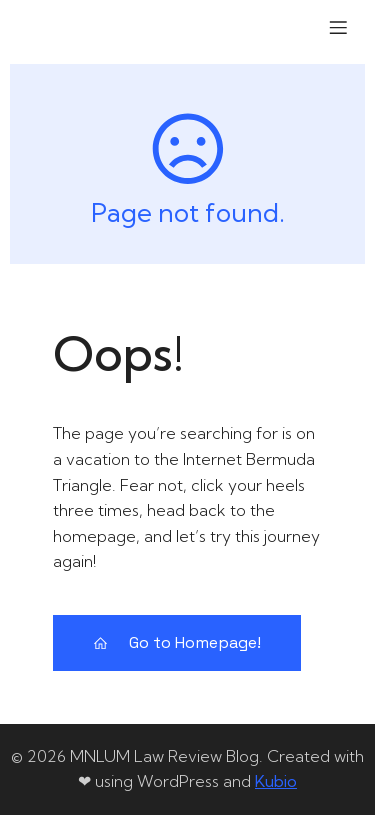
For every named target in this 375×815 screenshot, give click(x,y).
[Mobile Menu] (338, 27)
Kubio (276, 781)
